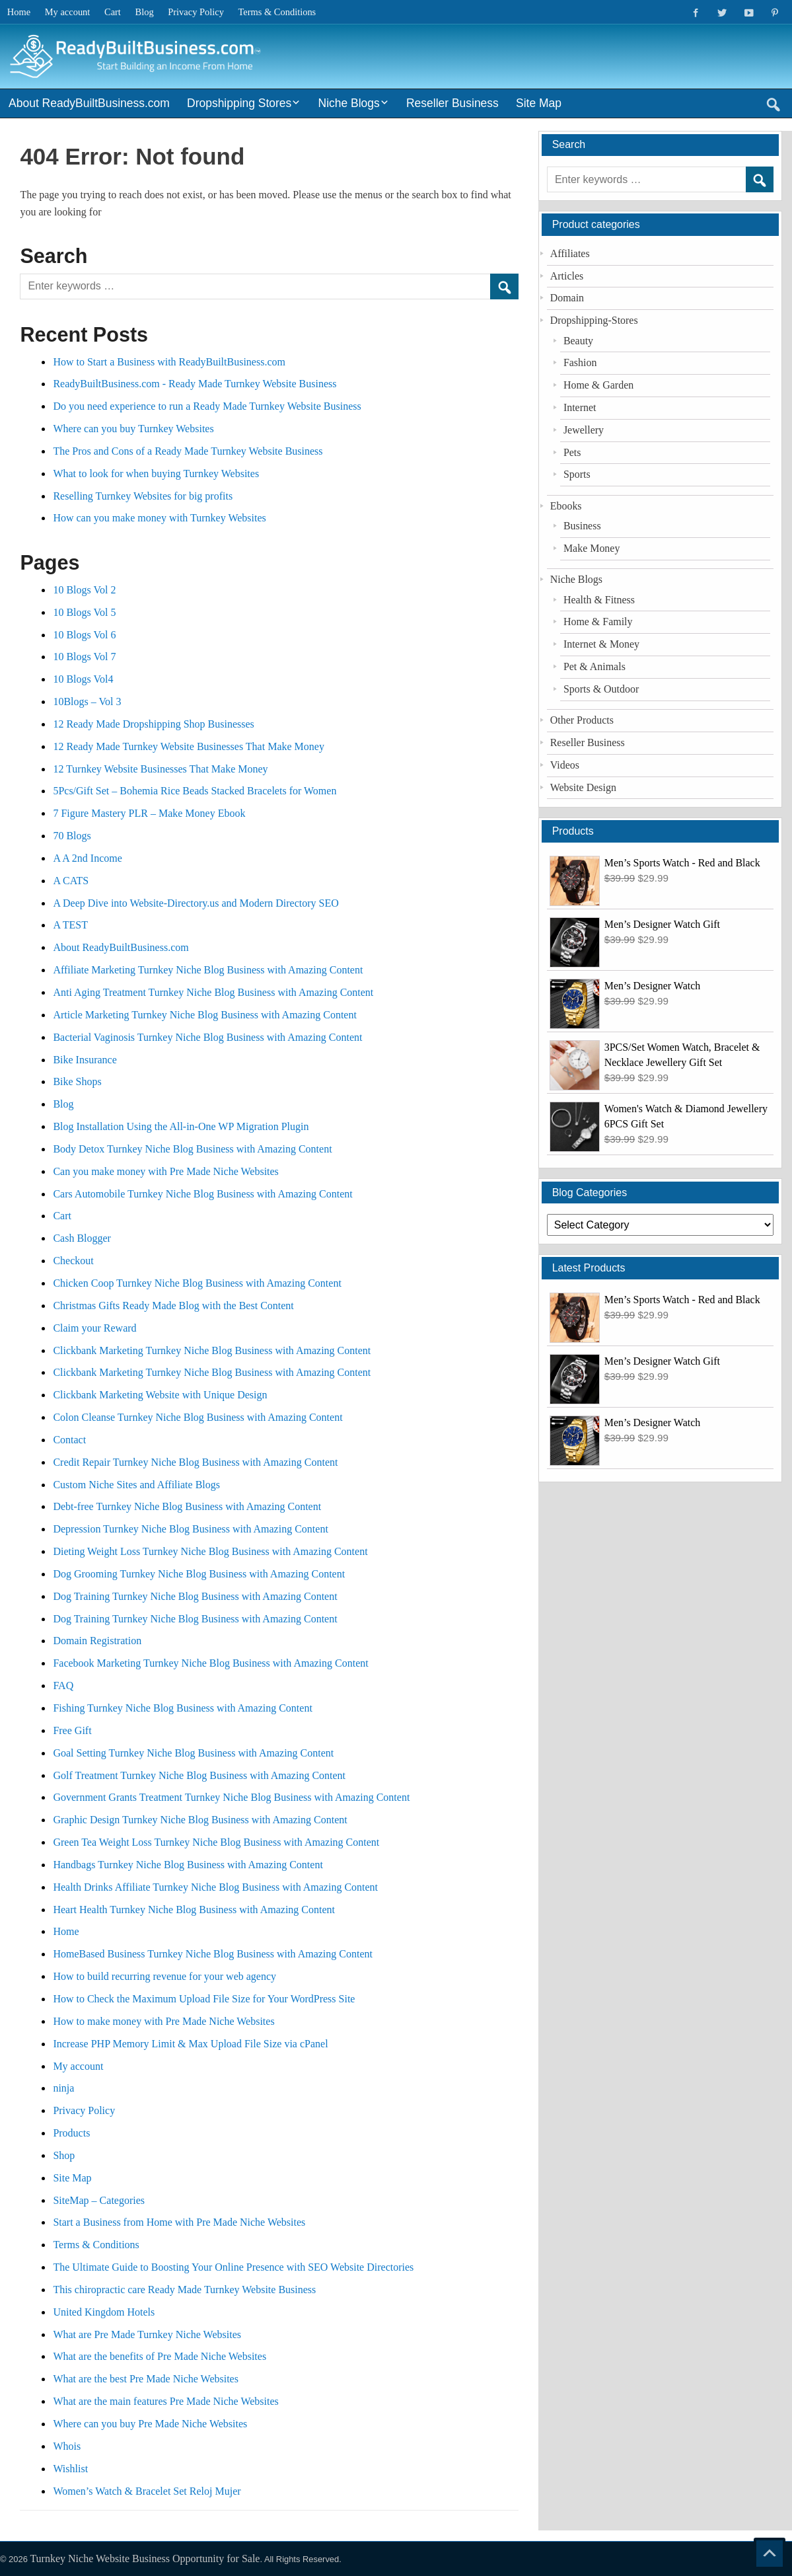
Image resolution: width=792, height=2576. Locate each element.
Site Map (538, 103)
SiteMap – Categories (99, 2200)
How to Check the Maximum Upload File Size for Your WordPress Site (204, 1998)
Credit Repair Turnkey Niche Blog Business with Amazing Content (195, 1462)
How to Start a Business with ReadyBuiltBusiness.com (169, 361)
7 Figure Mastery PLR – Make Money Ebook (149, 813)
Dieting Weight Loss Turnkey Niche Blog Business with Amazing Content (210, 1551)
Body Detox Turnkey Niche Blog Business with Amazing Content (192, 1149)
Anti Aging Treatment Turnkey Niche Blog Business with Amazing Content (213, 992)
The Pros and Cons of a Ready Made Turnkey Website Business (187, 451)
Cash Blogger (82, 1238)
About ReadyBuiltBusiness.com (89, 103)
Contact (69, 1439)
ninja (63, 2088)
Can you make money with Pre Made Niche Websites (165, 1171)
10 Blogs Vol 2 (84, 589)
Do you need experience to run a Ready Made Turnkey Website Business (207, 406)
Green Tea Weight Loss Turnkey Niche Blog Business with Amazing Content (216, 1842)
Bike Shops (77, 1081)
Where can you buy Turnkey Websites (133, 428)
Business (582, 525)
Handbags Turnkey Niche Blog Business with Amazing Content (187, 1864)
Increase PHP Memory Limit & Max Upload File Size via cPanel (190, 2043)
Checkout (73, 1260)
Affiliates (570, 253)
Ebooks (566, 505)
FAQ (63, 1685)
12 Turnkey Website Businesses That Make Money (160, 769)
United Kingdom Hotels (104, 2312)
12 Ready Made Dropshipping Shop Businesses (153, 724)
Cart (112, 12)
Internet (579, 407)
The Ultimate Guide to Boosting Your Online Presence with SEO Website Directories (234, 2267)
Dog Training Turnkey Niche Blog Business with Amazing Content (195, 1596)
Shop (64, 2155)
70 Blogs (71, 835)
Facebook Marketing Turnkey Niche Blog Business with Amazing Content (210, 1663)
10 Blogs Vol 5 (84, 612)
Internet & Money (601, 644)
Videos (564, 765)
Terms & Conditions (277, 12)
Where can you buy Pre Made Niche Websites (150, 2423)
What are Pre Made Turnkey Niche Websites (147, 2334)
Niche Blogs (349, 103)
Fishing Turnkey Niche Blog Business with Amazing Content (182, 1708)
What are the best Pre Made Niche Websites (145, 2378)
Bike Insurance (84, 1059)
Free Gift (72, 1730)
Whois (67, 2446)
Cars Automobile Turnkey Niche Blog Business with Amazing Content (202, 1193)
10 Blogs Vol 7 (84, 656)
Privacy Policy (196, 12)
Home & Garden (598, 385)
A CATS (71, 880)
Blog (144, 12)
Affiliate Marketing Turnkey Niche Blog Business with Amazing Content (208, 969)
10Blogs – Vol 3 (87, 701)
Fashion (580, 362)
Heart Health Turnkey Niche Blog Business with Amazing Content (194, 1909)
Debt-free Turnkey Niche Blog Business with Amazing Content (187, 1506)
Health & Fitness (599, 599)
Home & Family (598, 621)
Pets (572, 452)
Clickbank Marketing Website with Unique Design (160, 1394)
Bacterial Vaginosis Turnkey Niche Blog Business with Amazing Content (207, 1037)
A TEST (70, 924)
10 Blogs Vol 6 (84, 634)
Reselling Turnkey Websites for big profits (143, 496)
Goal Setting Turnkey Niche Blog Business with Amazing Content (193, 1753)
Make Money (591, 548)
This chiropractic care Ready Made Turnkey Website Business (184, 2289)
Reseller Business (452, 103)
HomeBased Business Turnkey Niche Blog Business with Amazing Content (213, 1953)
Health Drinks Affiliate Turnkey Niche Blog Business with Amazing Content (215, 1887)
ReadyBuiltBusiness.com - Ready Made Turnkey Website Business (194, 383)
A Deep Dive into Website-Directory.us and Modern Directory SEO (195, 903)
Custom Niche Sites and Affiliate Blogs (136, 1484)
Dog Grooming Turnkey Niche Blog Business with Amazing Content (199, 1573)
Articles (567, 276)
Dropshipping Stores (239, 103)
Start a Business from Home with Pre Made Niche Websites (179, 2222)
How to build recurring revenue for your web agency (164, 1976)
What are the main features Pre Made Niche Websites (165, 2401)
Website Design (583, 787)
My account (67, 12)
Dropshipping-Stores (594, 320)
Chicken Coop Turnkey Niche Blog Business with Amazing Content (197, 1283)
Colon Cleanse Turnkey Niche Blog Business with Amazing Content (197, 1417)
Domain (567, 297)
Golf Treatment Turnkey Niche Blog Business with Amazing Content (199, 1775)
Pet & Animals (594, 666)
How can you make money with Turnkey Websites (159, 517)
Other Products (582, 720)
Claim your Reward (94, 1328)
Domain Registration (97, 1640)
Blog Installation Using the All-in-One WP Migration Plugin (180, 1126)
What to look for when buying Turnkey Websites (156, 473)
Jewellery (583, 430)
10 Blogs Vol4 (83, 679)
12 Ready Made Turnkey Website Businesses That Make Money (188, 746)
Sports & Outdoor (601, 689)
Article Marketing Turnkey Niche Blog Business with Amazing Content (205, 1014)
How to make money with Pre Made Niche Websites (163, 2021)
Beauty (578, 340)
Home (18, 12)
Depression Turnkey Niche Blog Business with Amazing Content (190, 1528)
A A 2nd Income (87, 858)
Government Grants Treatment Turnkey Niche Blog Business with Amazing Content (231, 1797)
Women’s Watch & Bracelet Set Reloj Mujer (146, 2491)
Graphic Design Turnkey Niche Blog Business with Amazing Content (200, 1819)
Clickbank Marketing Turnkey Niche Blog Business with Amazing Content (212, 1350)
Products (71, 2133)
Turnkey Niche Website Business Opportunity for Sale (145, 2558)
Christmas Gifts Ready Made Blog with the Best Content (173, 1305)
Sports (577, 474)
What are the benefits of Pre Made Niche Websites (159, 2356)
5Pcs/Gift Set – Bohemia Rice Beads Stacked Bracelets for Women (194, 790)
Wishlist (70, 2468)
